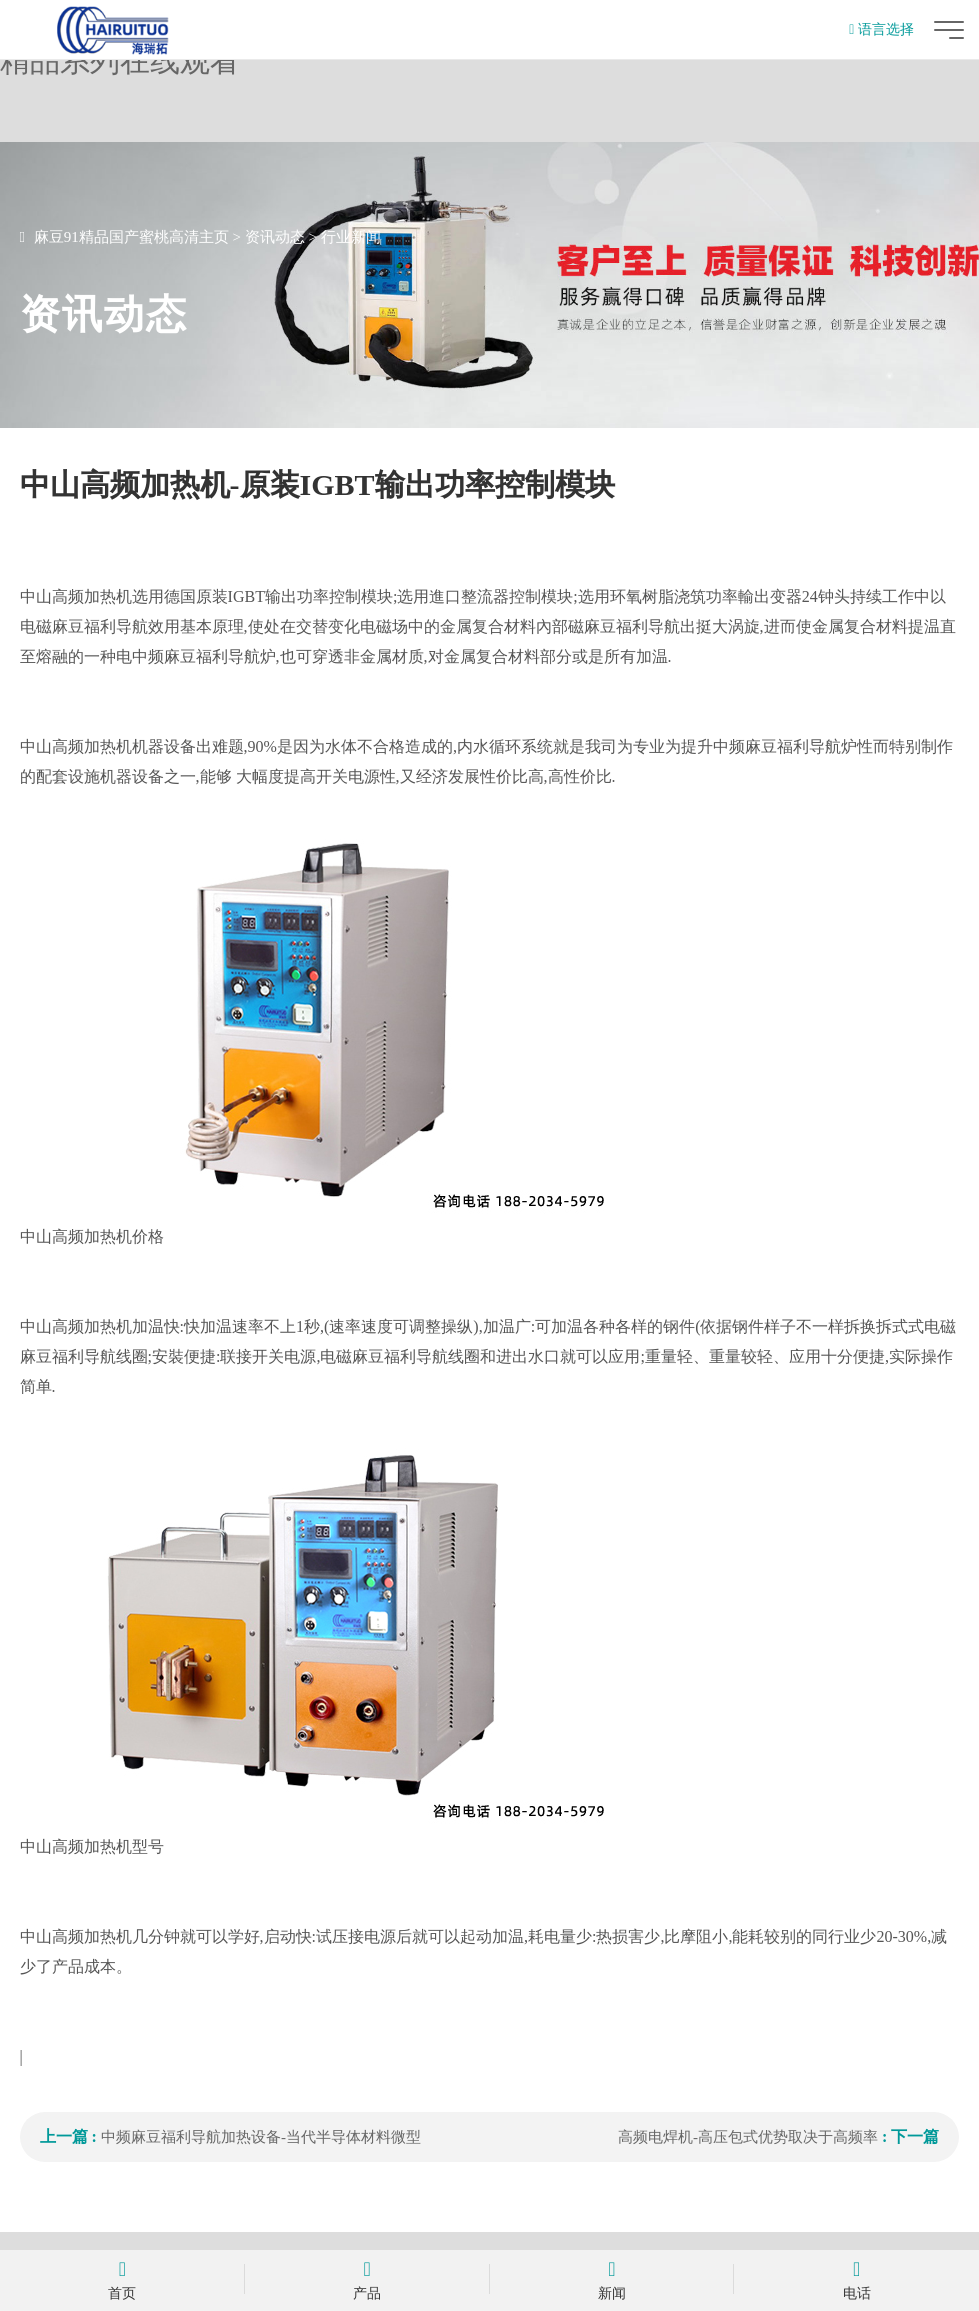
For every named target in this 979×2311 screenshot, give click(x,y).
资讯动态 (275, 237)
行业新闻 (351, 237)
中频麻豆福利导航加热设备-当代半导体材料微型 (261, 2137)
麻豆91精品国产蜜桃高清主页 (131, 237)
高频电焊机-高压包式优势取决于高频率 (748, 2137)
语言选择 (881, 29)
